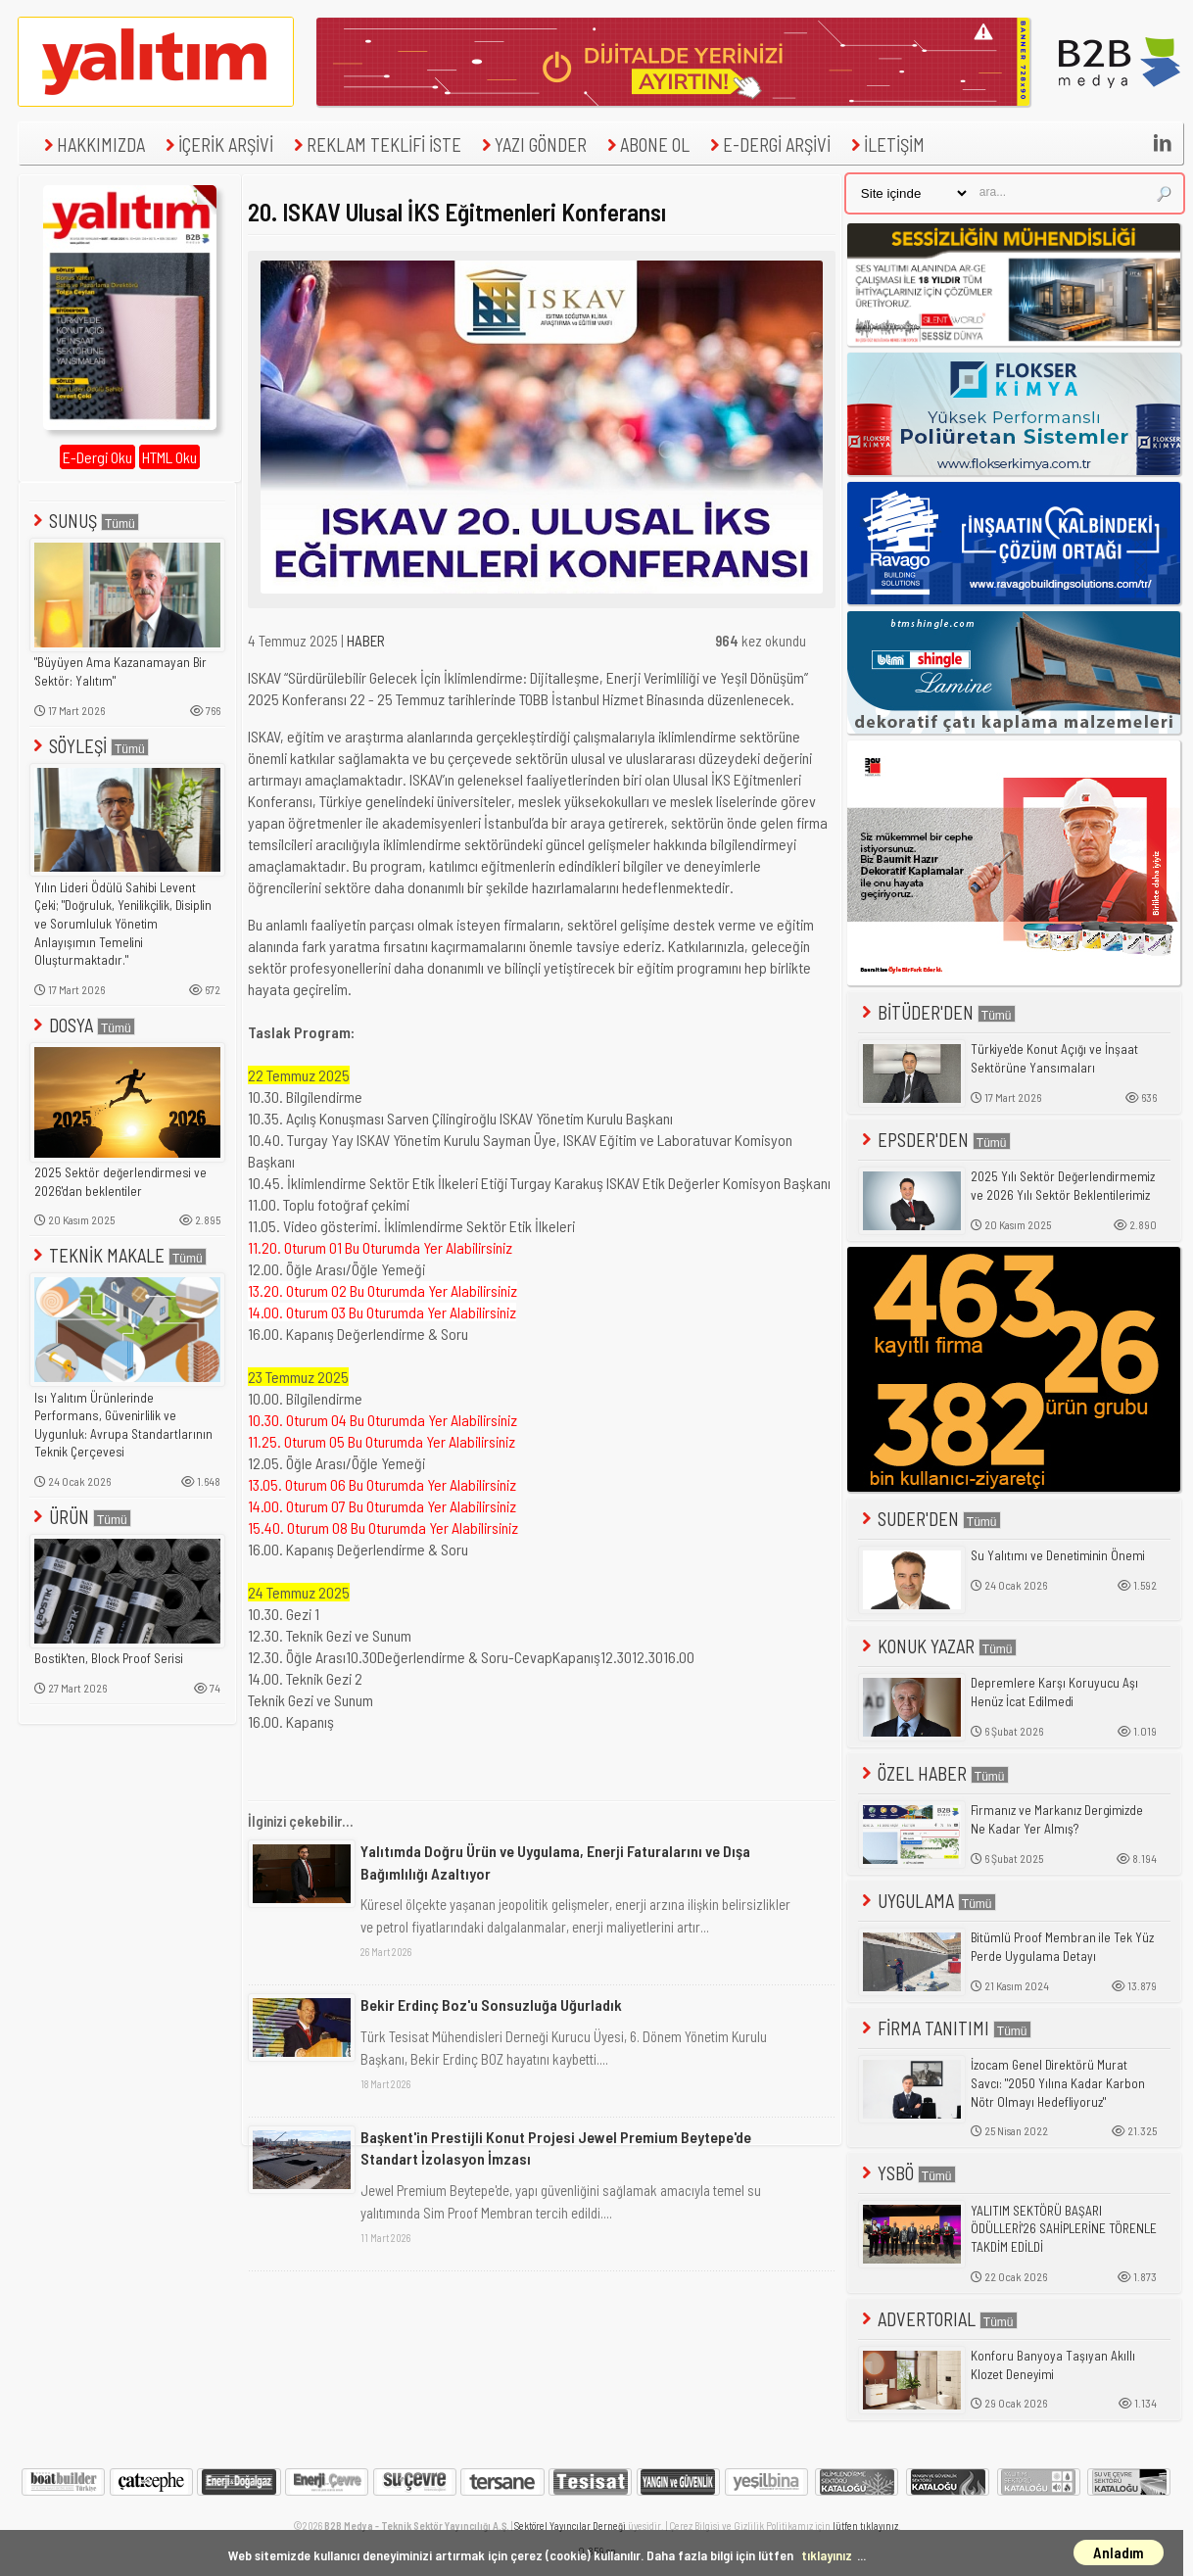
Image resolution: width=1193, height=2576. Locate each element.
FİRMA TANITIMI (944, 2028)
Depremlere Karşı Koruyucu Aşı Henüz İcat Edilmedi (1054, 1692)
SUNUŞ (84, 520)
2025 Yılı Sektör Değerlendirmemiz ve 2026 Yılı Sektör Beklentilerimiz (1063, 1186)
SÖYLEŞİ (89, 746)
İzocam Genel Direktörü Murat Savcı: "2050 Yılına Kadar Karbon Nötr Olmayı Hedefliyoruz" (1058, 2083)
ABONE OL (646, 144)
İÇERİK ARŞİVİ (217, 144)
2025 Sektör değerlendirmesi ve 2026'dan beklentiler (120, 1182)
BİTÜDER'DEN (937, 1012)
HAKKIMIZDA (92, 144)
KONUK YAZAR (937, 1646)
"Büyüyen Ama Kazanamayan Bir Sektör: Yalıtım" (120, 671)
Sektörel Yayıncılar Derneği (570, 2525)
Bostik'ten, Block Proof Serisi (108, 1658)
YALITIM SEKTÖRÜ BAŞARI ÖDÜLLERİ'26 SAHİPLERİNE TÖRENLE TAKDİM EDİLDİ (1064, 2229)
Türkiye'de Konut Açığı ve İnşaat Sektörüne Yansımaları (1054, 1058)
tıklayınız (826, 2555)
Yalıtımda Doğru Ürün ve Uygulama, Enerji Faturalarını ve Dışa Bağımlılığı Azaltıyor (555, 1861)
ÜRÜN (80, 1516)
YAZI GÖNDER (532, 144)
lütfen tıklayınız (865, 2525)
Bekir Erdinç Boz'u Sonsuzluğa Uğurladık (491, 2004)
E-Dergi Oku (97, 457)
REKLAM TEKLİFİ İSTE (375, 144)
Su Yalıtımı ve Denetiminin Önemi (1058, 1555)
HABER (366, 640)
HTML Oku (169, 457)
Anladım (1118, 2552)
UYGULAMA (927, 1900)
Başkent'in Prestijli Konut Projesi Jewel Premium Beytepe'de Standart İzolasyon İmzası (555, 2147)
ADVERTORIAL (938, 2319)
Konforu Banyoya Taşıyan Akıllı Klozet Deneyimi (1053, 2365)
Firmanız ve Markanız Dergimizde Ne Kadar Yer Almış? (1057, 1819)
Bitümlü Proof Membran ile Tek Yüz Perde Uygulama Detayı (1062, 1947)
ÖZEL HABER (933, 1773)
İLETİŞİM (885, 144)
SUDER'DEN (929, 1518)
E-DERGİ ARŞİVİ (768, 144)
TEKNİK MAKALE (118, 1255)
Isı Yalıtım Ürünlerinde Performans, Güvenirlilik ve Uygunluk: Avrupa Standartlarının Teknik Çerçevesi (123, 1425)
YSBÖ (907, 2173)
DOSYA (82, 1025)
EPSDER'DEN (934, 1139)
